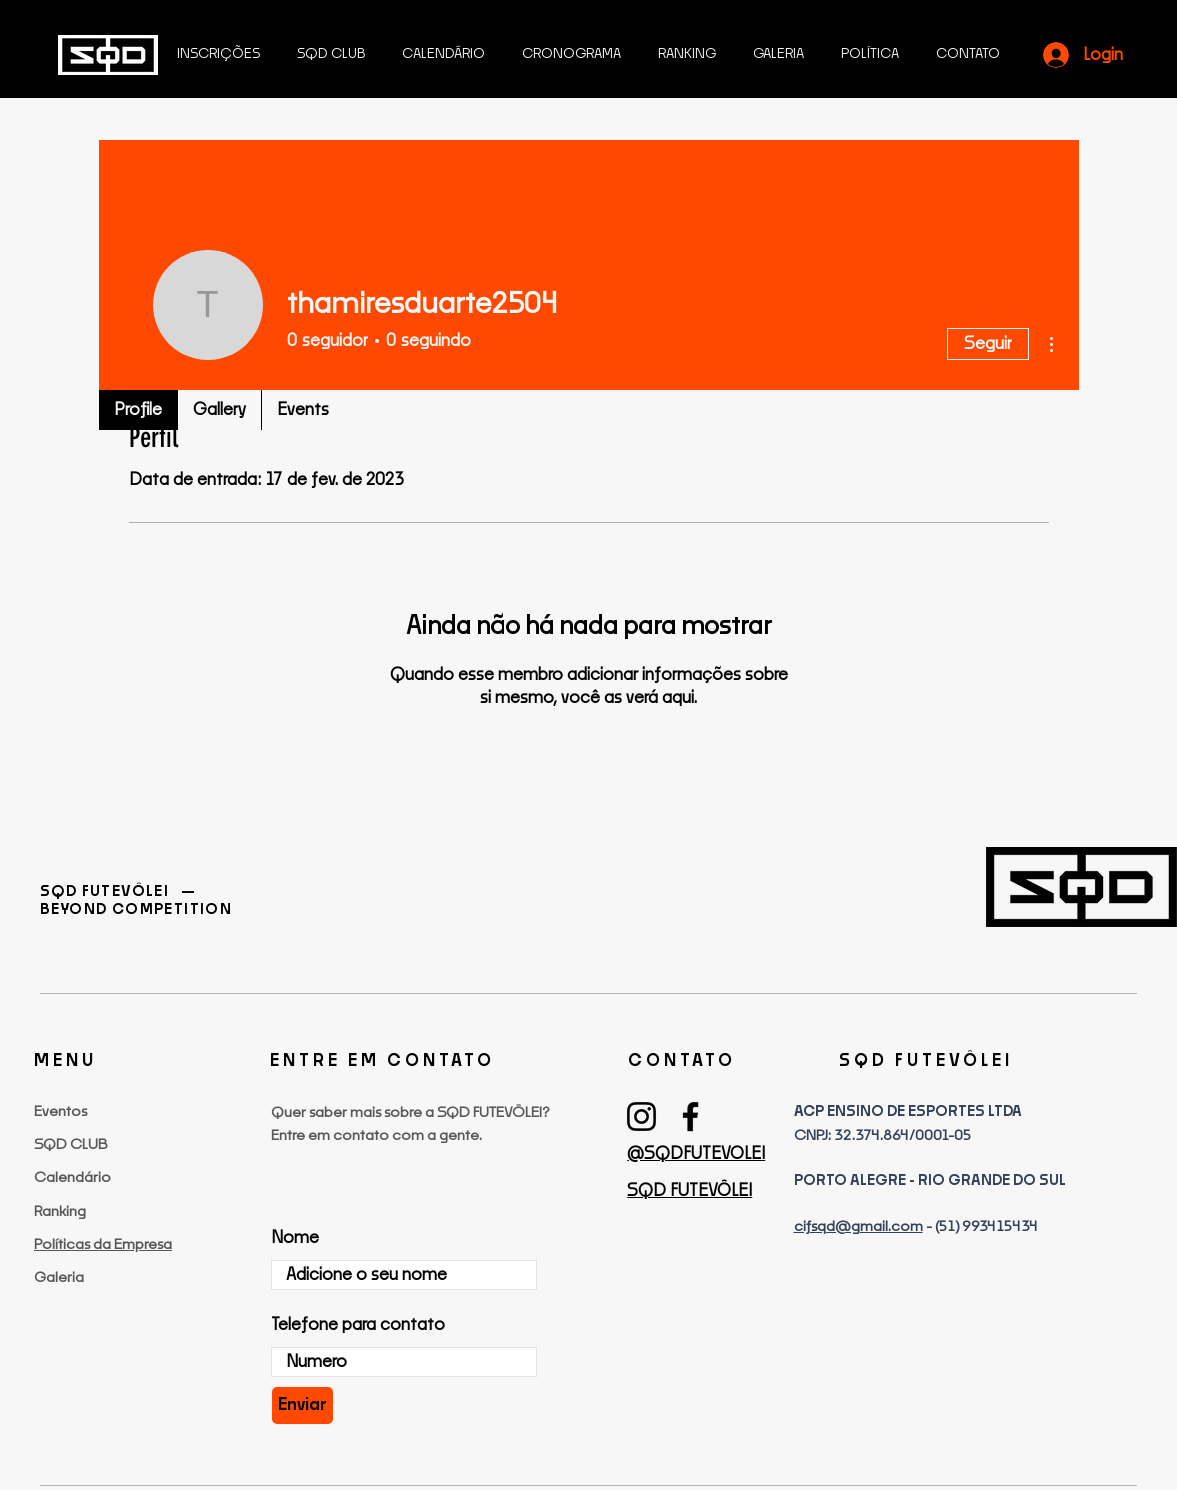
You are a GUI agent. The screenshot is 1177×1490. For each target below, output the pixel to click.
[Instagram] (641, 1116)
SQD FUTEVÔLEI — (119, 892)
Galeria (59, 1278)
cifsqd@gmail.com (858, 1227)
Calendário (72, 1178)
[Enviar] (302, 1405)
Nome (295, 1238)
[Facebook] (690, 1116)
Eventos (60, 1112)
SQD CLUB (70, 1145)
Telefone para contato (358, 1325)
